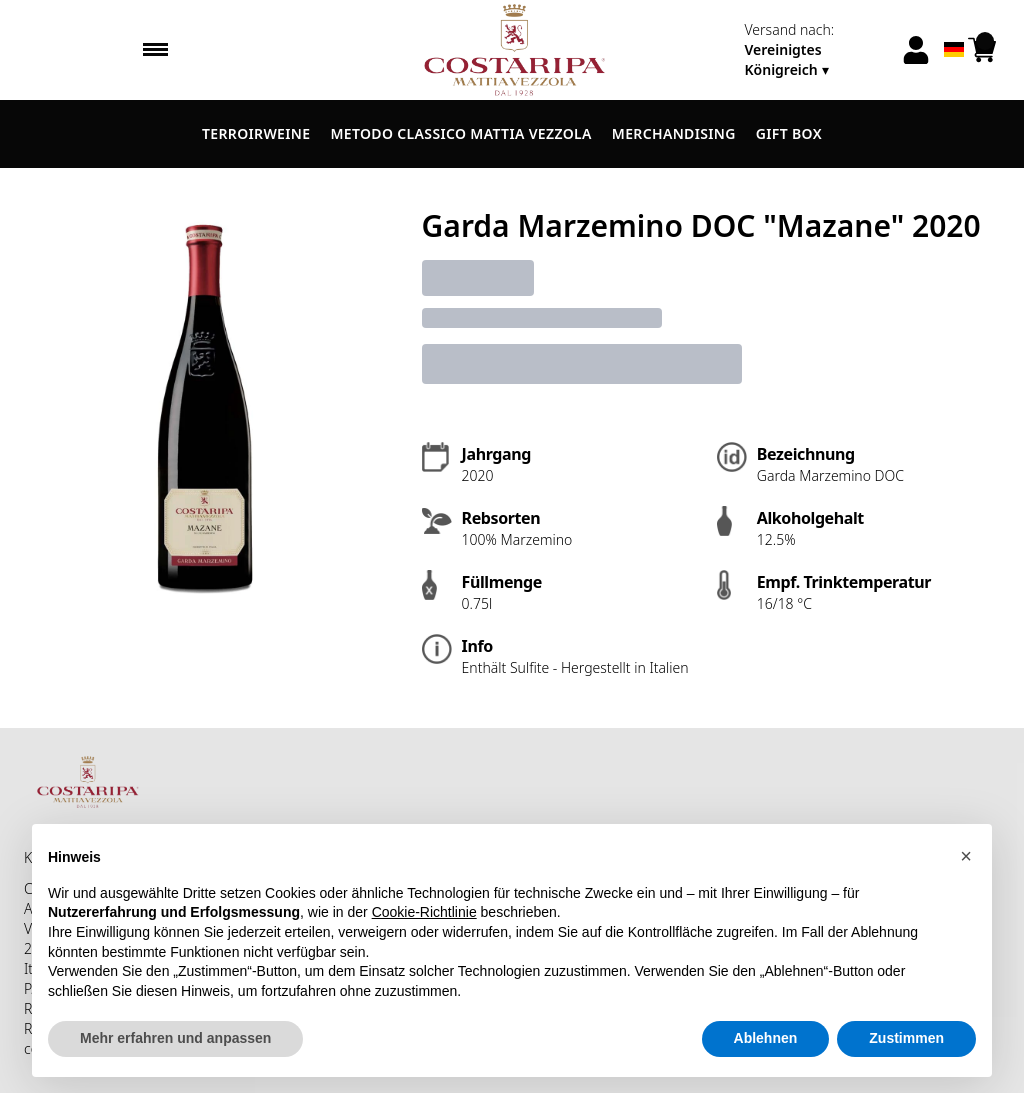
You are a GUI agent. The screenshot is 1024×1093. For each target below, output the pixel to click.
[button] (966, 856)
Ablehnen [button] (766, 1038)
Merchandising (674, 133)
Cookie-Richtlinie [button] (424, 912)
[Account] (916, 50)
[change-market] (816, 50)
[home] (512, 50)
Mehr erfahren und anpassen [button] (175, 1038)
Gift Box (789, 133)
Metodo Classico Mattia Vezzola (460, 133)
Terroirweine (256, 133)
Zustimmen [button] (906, 1038)
